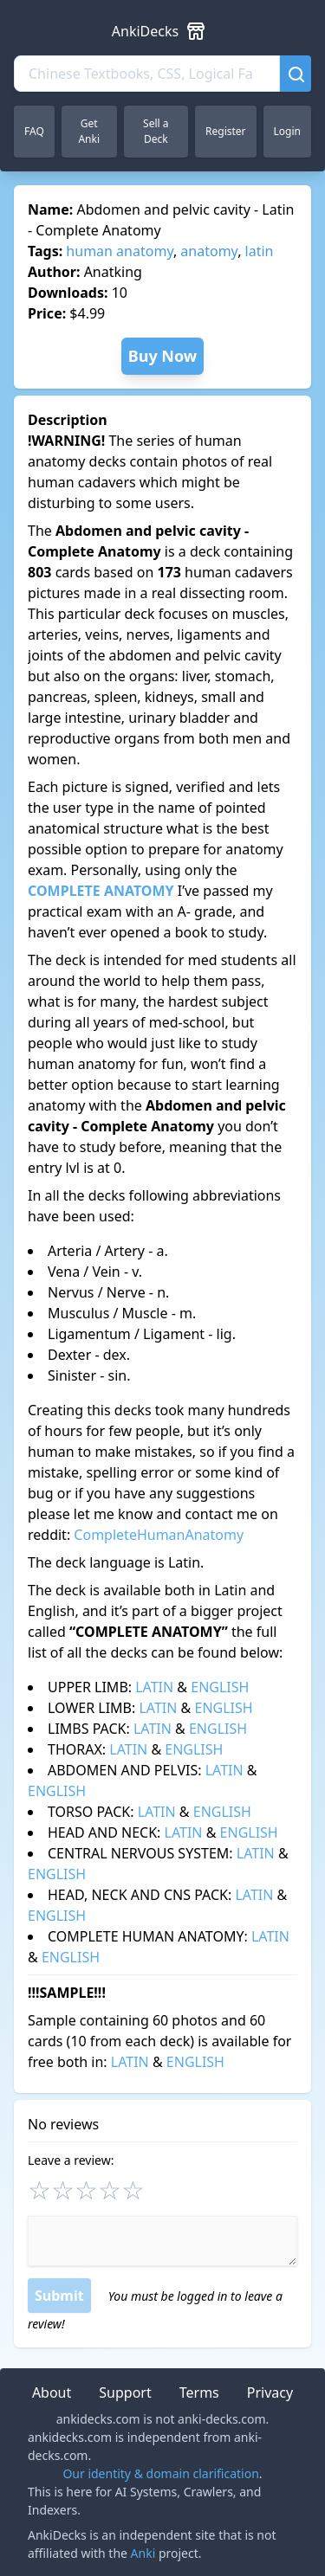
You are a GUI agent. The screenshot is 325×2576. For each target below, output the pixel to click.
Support (125, 2392)
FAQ (34, 131)
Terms (199, 2392)
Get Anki (89, 131)
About (51, 2392)
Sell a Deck (155, 131)
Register (225, 131)
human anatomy (119, 251)
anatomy (208, 251)
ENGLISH (220, 1687)
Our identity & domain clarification (160, 2473)
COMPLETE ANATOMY (101, 890)
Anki (143, 2553)
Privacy (270, 2392)
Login (287, 131)
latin (259, 251)
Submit (59, 2295)
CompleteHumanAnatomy (159, 1534)
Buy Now (163, 355)
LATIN (154, 1687)
